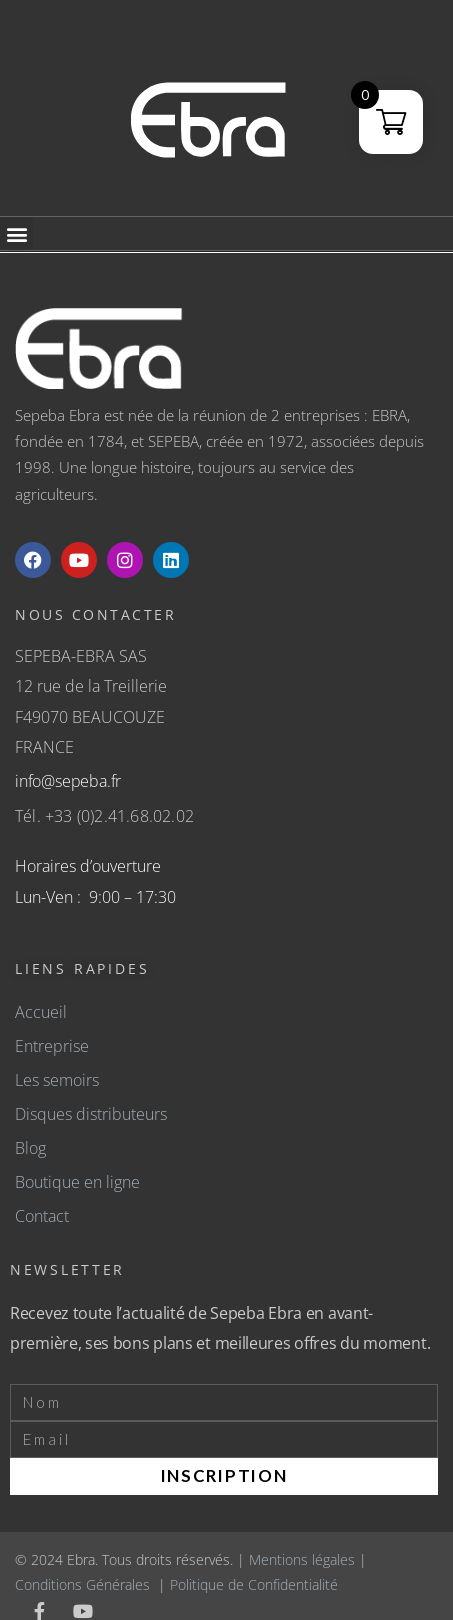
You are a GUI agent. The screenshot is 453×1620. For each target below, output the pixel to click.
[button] (16, 233)
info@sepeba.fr (68, 781)
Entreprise (52, 1046)
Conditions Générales (82, 1584)
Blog (30, 1148)
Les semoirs (57, 1080)
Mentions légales (302, 1559)
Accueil (41, 1012)
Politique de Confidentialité (254, 1584)
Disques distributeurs (91, 1114)
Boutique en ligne (77, 1182)
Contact (42, 1216)
